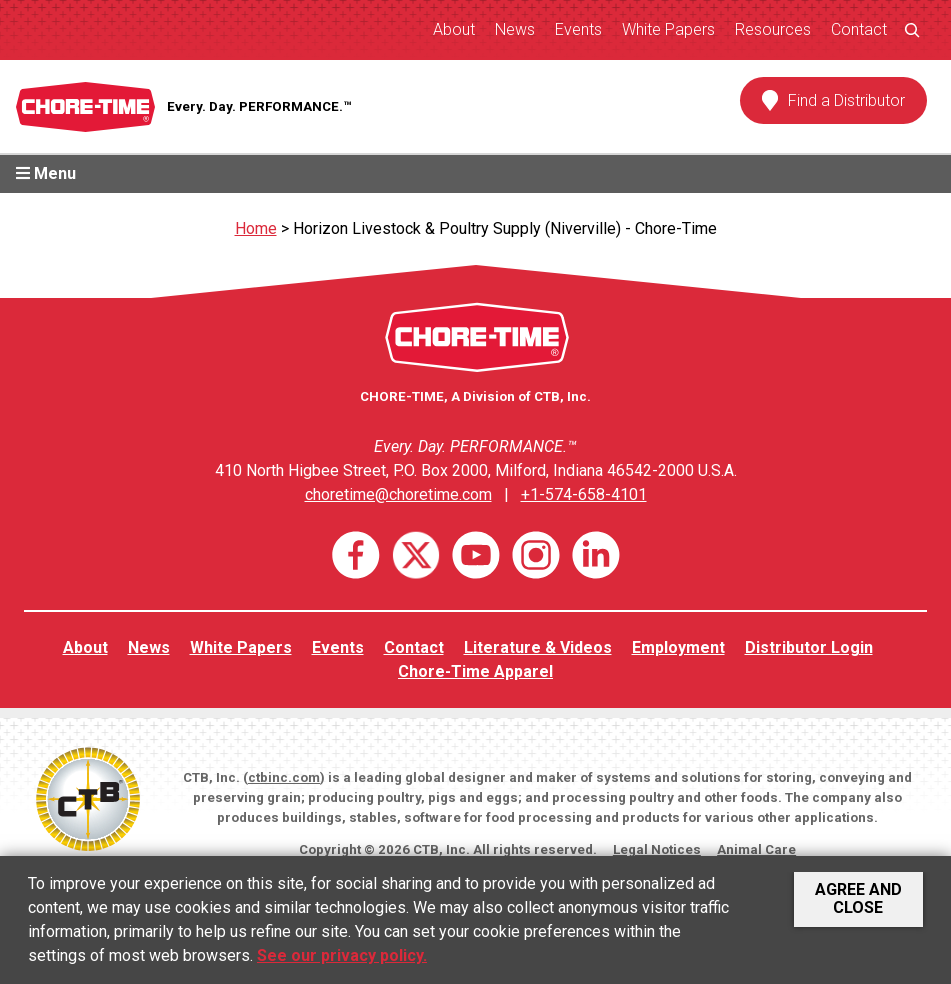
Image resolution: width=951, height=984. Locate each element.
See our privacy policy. (342, 955)
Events (578, 29)
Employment (678, 647)
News (515, 29)
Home (256, 228)
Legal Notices (657, 849)
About (454, 29)
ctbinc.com (284, 777)
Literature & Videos (538, 647)
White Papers (668, 29)
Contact (859, 29)
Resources (773, 29)
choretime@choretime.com (398, 494)
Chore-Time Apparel (475, 671)
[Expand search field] (912, 29)
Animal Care (756, 849)
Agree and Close (858, 898)
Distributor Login (809, 647)
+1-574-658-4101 (584, 494)
